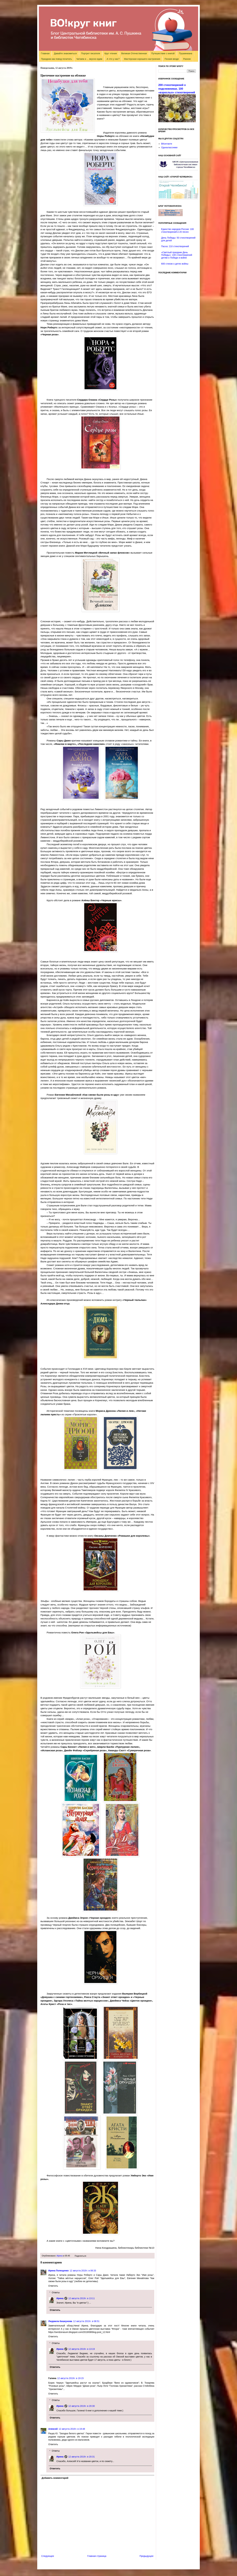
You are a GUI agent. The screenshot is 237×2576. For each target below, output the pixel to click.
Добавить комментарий (55, 2478)
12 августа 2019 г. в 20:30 (81, 2406)
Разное (187, 59)
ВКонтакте (166, 143)
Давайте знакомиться (65, 53)
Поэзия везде (172, 59)
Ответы (55, 2292)
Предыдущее (146, 2556)
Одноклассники (169, 147)
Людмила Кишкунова (60, 2321)
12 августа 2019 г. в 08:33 (83, 2270)
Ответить (53, 2286)
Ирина (60, 2256)
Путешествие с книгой (162, 53)
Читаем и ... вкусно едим (89, 59)
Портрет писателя (90, 53)
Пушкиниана (185, 53)
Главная (45, 53)
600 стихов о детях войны (174, 263)
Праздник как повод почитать (56, 59)
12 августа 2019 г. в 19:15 (70, 2378)
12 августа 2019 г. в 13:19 (81, 2349)
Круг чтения (111, 53)
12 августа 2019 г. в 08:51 (86, 2321)
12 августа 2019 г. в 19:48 (72, 2429)
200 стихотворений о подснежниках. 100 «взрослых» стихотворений (176, 88)
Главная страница (96, 2556)
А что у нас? (113, 59)
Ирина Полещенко (58, 2270)
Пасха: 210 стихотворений (175, 246)
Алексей (53, 2429)
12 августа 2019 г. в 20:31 (81, 2456)
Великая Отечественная (134, 53)
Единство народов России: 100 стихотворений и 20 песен (177, 230)
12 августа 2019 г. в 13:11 (81, 2298)
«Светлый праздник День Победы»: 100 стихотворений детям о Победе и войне (176, 255)
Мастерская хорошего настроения (142, 59)
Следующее (47, 2556)
